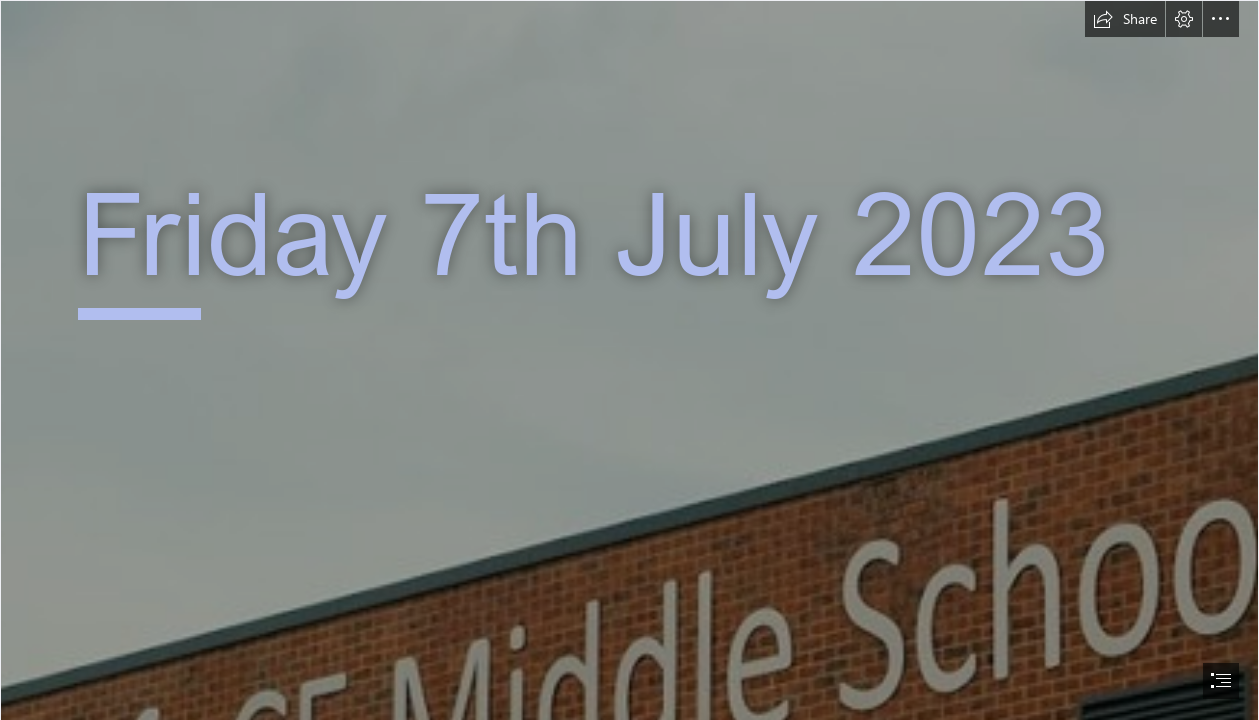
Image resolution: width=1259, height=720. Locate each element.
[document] (629, 360)
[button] (1125, 19)
